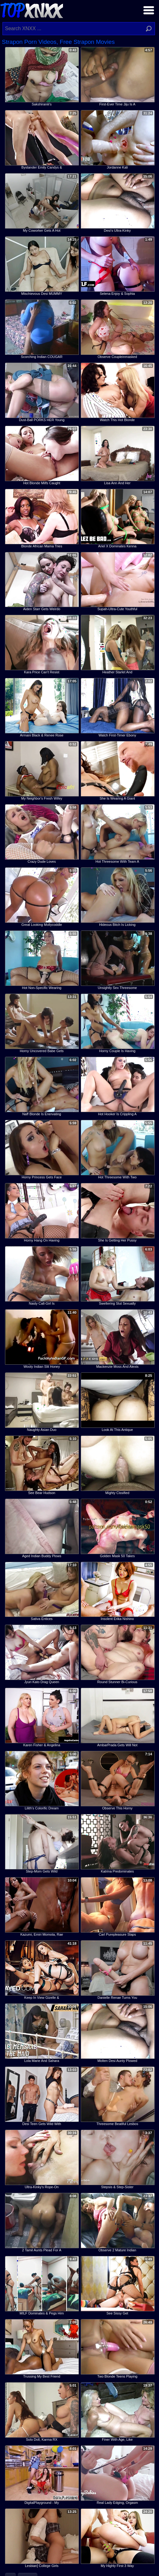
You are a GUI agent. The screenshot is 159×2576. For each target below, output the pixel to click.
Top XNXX (31, 9)
